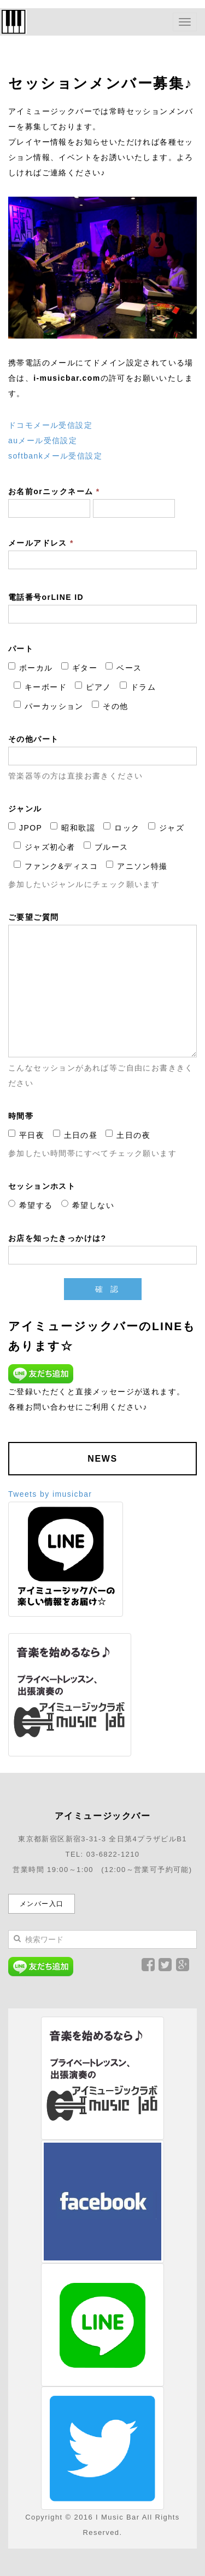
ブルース (106, 846)
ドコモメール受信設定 (50, 425)
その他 (110, 706)
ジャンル (25, 808)
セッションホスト (41, 1186)
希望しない (87, 1205)
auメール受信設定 (42, 440)
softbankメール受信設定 (55, 455)
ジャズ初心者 (44, 846)
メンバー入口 (41, 1904)
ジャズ (166, 827)
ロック (121, 827)
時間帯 (20, 1116)
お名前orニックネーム (54, 491)
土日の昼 (75, 1135)
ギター (79, 667)
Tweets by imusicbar (50, 1494)
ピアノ (93, 686)
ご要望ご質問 (33, 917)
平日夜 (26, 1135)
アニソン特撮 (136, 866)
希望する (30, 1205)
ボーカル (30, 667)
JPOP (25, 827)
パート (20, 648)
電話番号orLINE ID (46, 597)
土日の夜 (128, 1135)
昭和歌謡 (72, 827)
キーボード (40, 686)
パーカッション (49, 706)
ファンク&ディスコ (56, 866)
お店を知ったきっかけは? (57, 1238)
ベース (124, 667)
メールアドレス (41, 543)
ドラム (138, 686)
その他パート (33, 739)
